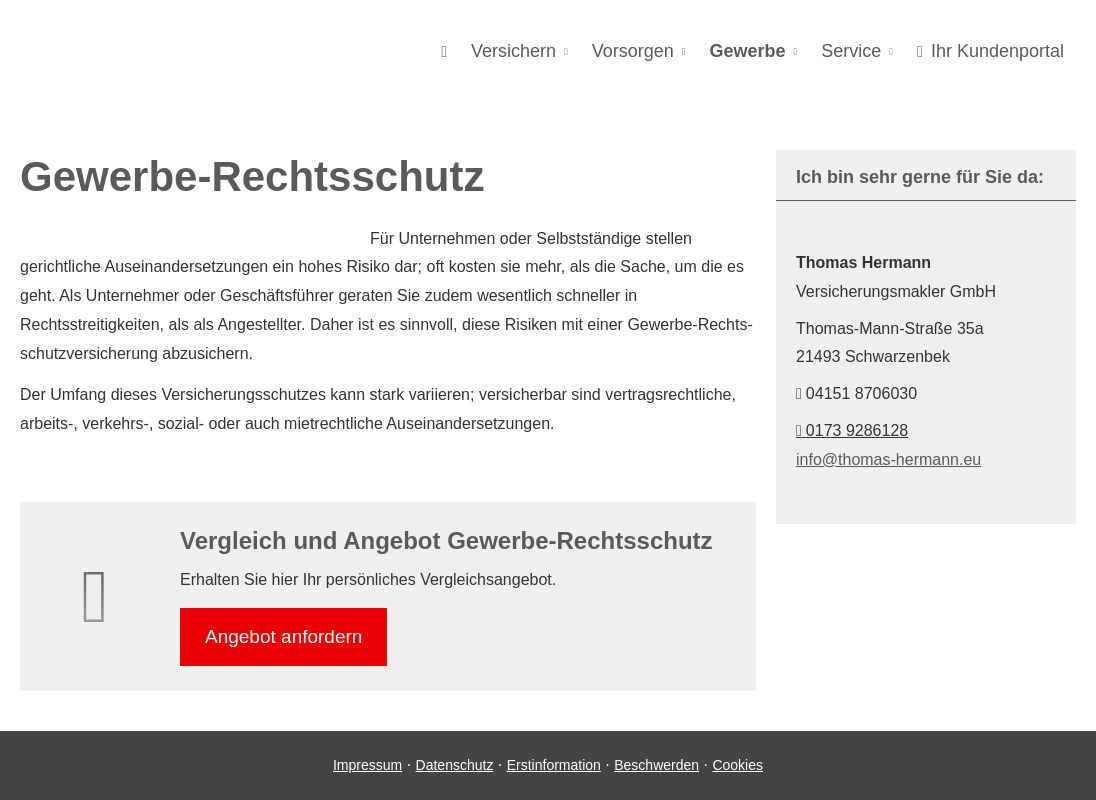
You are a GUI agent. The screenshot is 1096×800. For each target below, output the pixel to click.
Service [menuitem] (851, 51)
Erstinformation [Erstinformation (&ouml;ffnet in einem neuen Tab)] (554, 765)
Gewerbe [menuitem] (748, 51)
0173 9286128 (852, 430)
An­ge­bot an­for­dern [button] (283, 636)
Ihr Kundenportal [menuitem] (990, 51)
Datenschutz (455, 765)
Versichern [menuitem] (513, 51)
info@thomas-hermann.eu (888, 459)
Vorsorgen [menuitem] (633, 51)
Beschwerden (656, 765)
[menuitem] (444, 51)
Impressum (367, 765)
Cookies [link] (737, 765)
